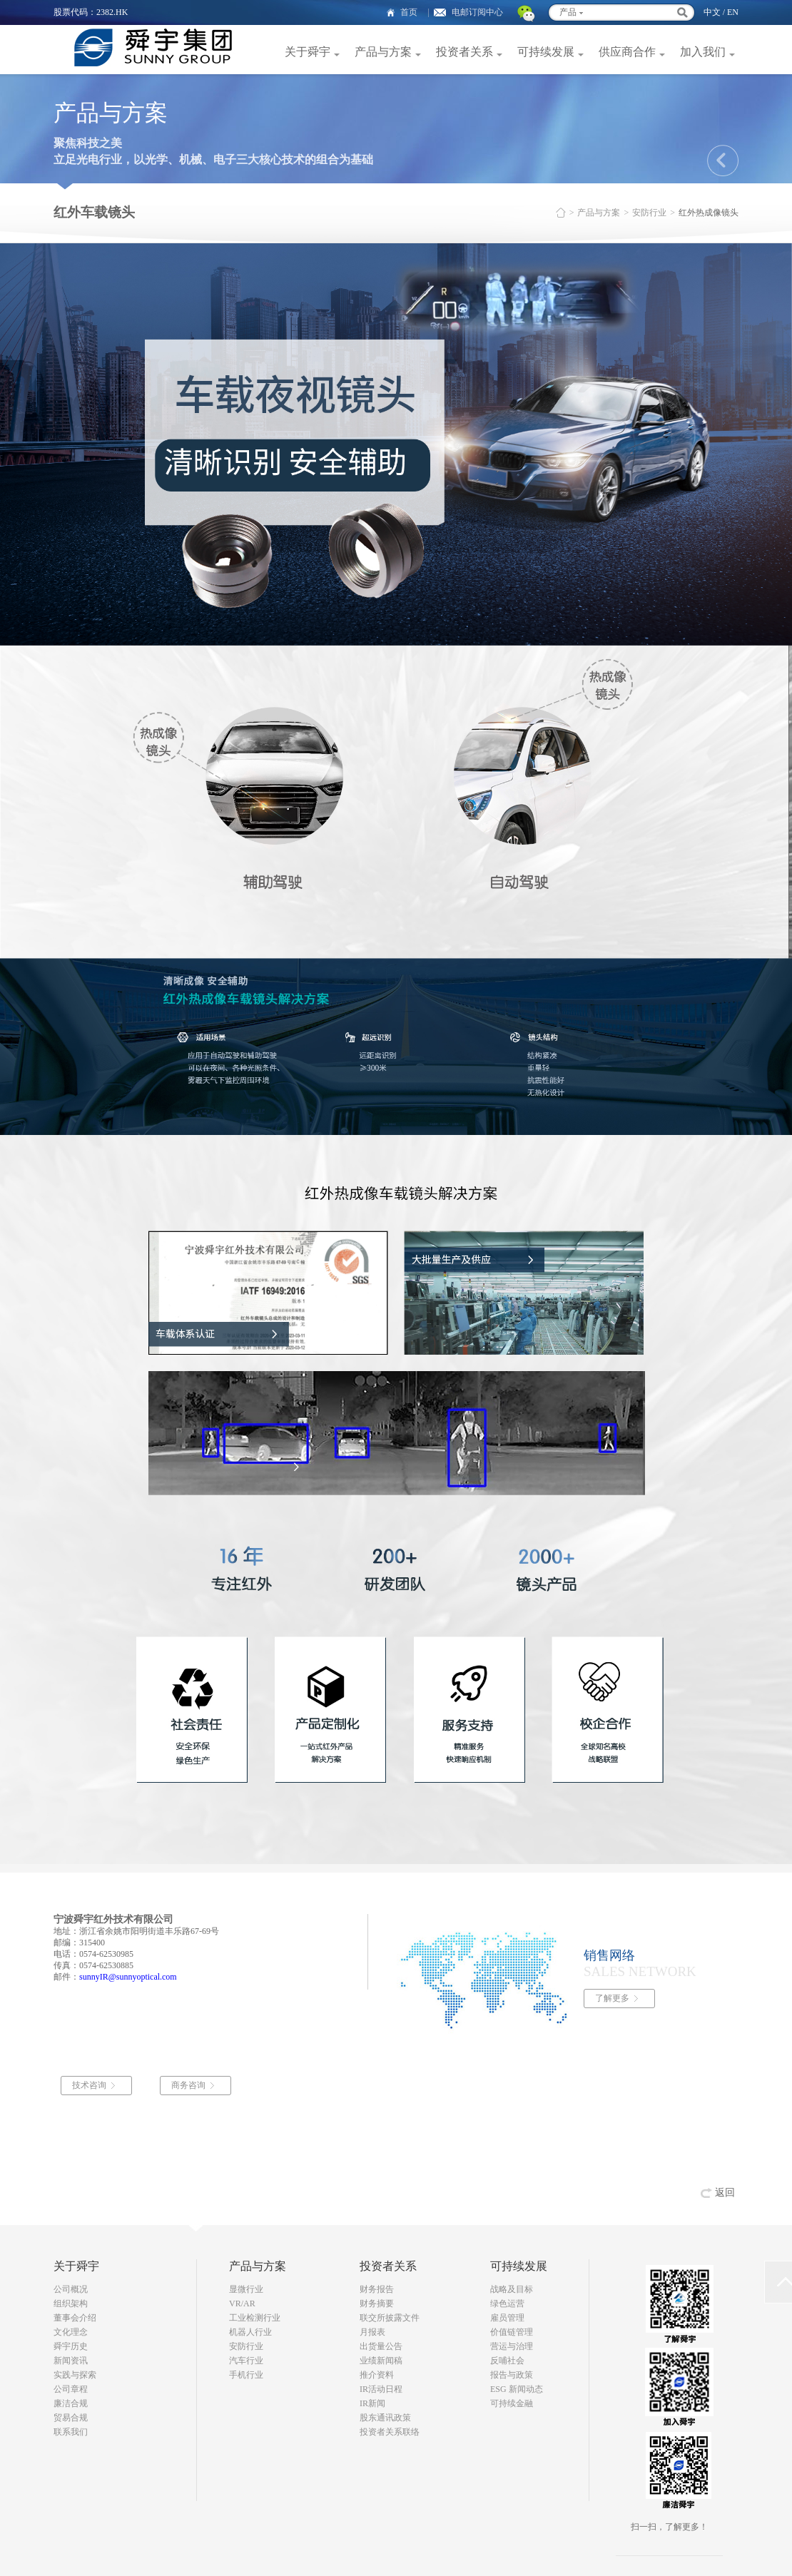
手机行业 (246, 2375)
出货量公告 (381, 2346)
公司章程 (71, 2389)
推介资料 (377, 2375)
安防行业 (649, 213)
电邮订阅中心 (477, 12)
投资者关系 (464, 52)
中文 (712, 12)
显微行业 (246, 2289)
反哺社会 (507, 2361)
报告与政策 (511, 2375)
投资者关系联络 (390, 2432)
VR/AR (242, 2303)
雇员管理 (507, 2318)
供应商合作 (627, 52)
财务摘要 (377, 2303)
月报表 (372, 2332)
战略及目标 (511, 2289)
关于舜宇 (307, 52)
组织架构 (71, 2303)
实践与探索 (75, 2375)
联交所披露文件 (390, 2318)
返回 (725, 2192)
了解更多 (612, 1998)
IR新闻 (372, 2403)
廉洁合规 (71, 2403)
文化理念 (71, 2332)
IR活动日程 (381, 2389)
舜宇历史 (71, 2346)
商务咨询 (190, 2085)
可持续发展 (545, 52)
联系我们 (71, 2432)
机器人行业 (250, 2332)
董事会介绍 (75, 2318)
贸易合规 (71, 2418)
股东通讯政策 (385, 2418)
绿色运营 (507, 2303)
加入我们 (703, 52)
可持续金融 (511, 2403)
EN (732, 12)
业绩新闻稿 (381, 2361)
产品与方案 (383, 52)
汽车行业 (246, 2361)
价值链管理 (511, 2332)
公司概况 (71, 2289)
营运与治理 (511, 2346)
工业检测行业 (254, 2318)
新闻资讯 (71, 2361)
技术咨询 (91, 2085)
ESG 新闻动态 (516, 2389)
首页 (408, 12)
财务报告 (377, 2289)
